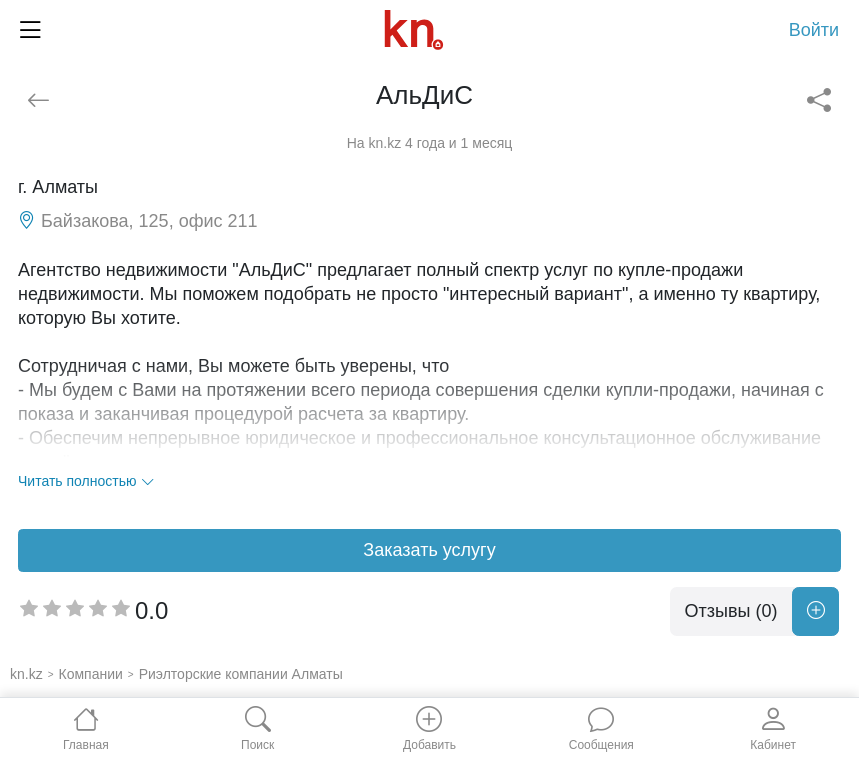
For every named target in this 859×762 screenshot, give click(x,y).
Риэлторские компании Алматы (241, 674)
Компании (91, 674)
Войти (814, 30)
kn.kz (26, 674)
